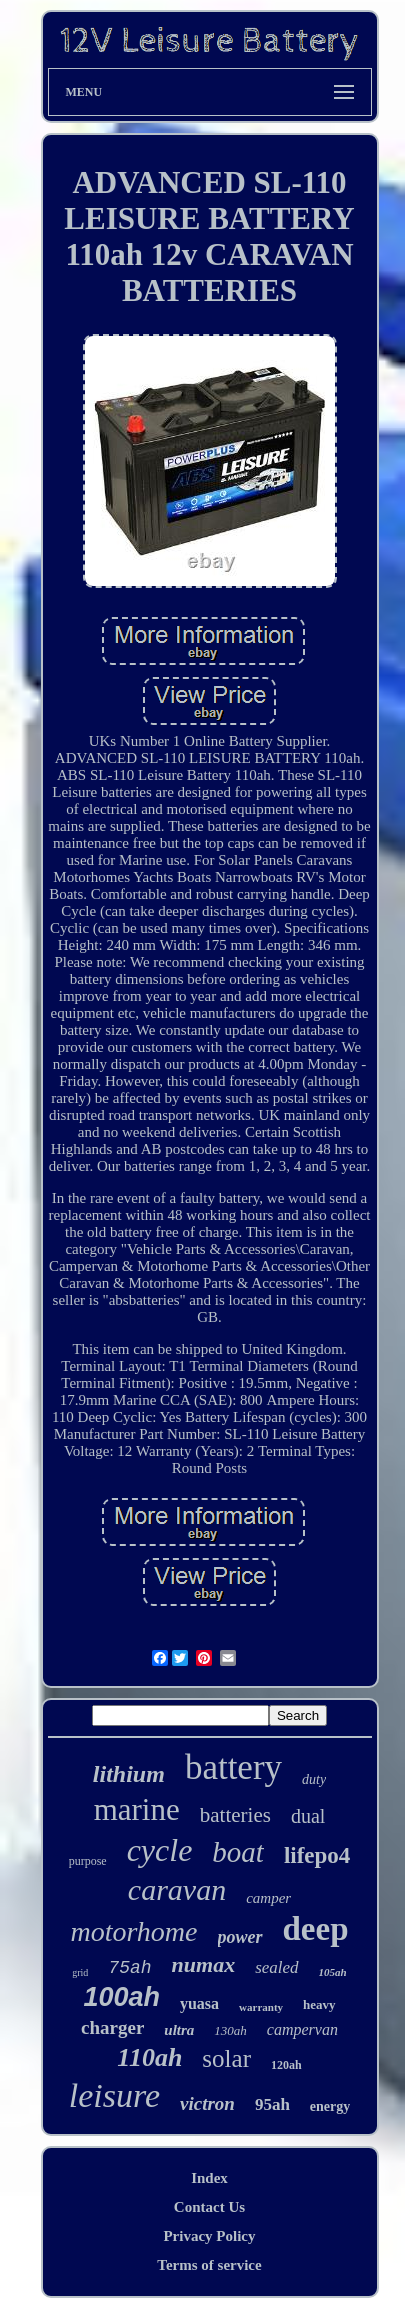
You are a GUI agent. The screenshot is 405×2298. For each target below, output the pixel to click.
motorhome (133, 1931)
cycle (160, 1850)
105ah (333, 1972)
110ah (149, 2057)
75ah (129, 1968)
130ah (230, 2030)
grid (80, 1972)
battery (233, 1767)
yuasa (199, 2003)
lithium (129, 1774)
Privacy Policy (209, 2236)
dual (308, 1816)
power (240, 1937)
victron (207, 2103)
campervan (302, 2029)
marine (137, 1809)
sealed (276, 1967)
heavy (319, 2004)
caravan (177, 1889)
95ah (272, 2104)
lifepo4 (317, 1855)
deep (316, 1929)
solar (226, 2058)
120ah (286, 2065)
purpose (88, 1861)
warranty (261, 2007)
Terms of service (209, 2265)
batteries (235, 1815)
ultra (179, 2030)
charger (112, 2027)
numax (204, 1964)
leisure (114, 2095)
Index (209, 2178)
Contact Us (209, 2207)
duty (314, 1779)
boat (238, 1852)
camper (268, 1898)
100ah (121, 1997)
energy (330, 2106)
